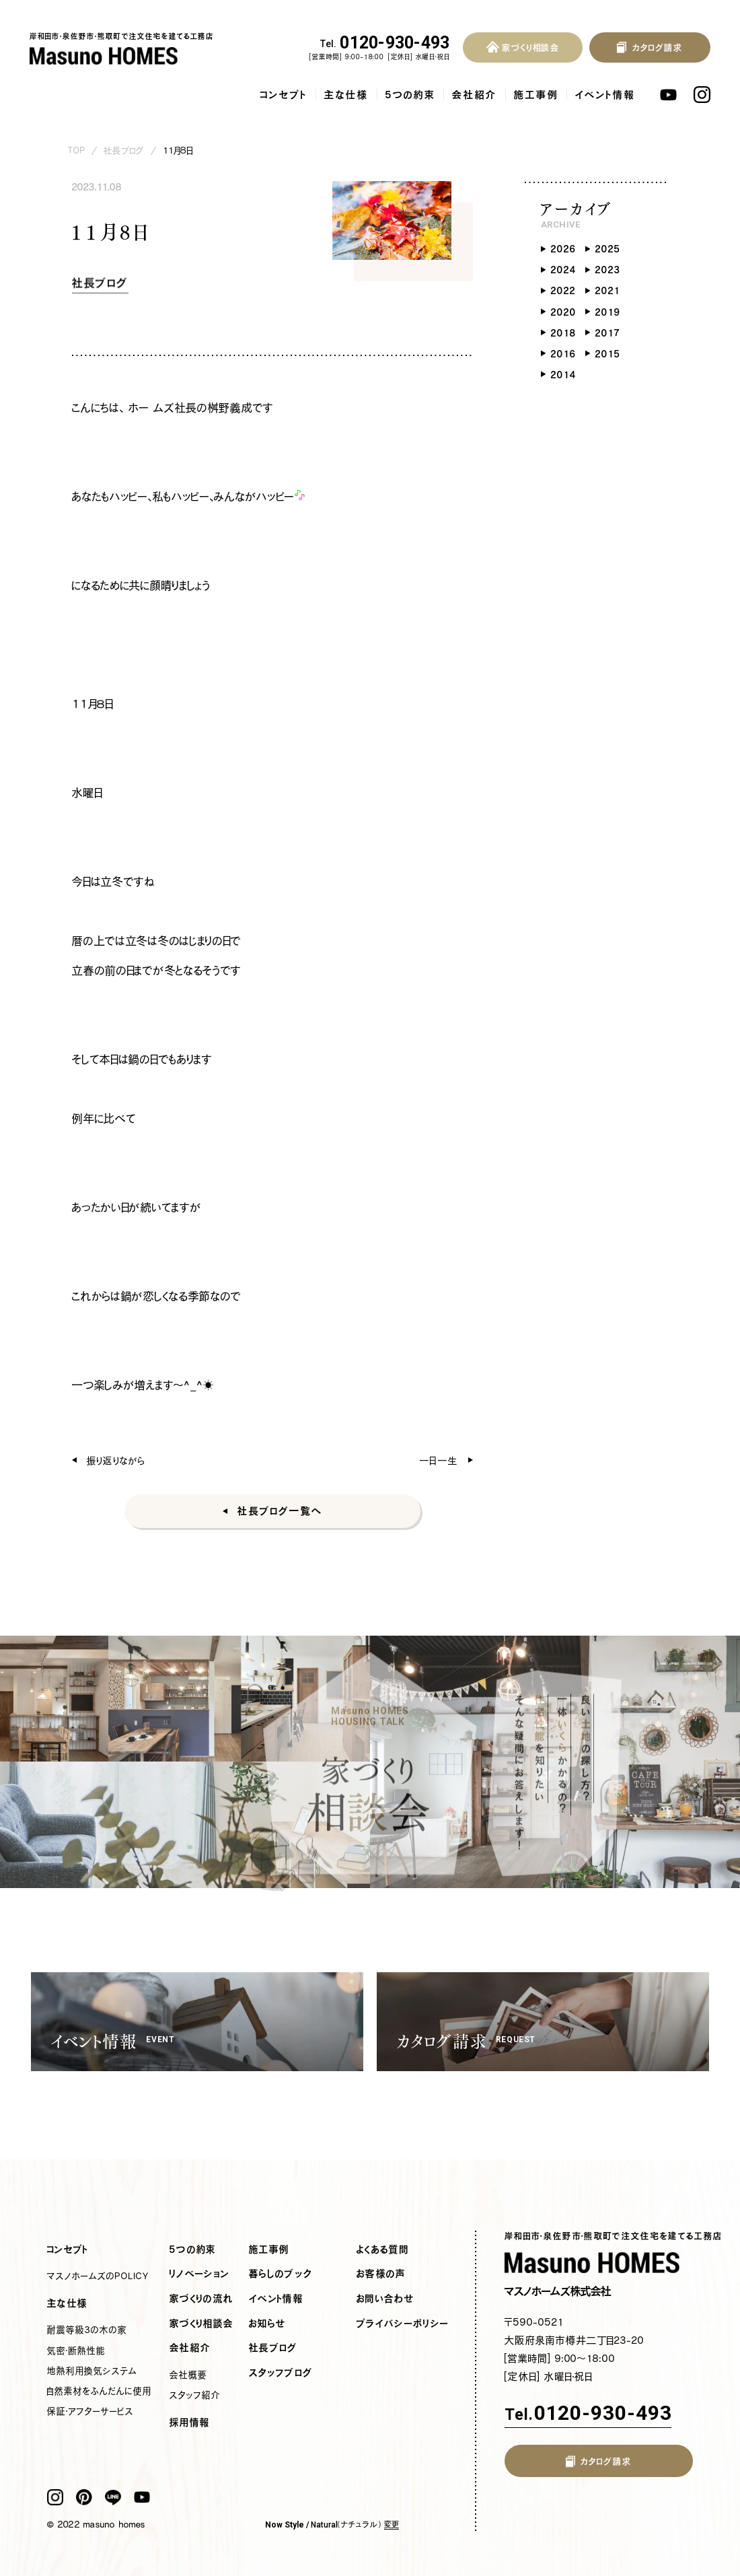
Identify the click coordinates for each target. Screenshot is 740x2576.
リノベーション (199, 2273)
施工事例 (536, 94)
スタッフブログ (281, 2372)
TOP (76, 150)
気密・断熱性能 (76, 2350)
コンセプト (283, 94)
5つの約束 (410, 94)
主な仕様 (346, 94)
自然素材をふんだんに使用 (99, 2391)
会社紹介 (474, 94)
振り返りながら (116, 1460)
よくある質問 (383, 2249)
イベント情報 (605, 94)
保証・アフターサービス (90, 2411)
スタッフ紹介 (195, 2395)
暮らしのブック (280, 2273)
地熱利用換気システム (92, 2370)
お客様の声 (381, 2273)
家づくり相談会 (201, 2323)
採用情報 (190, 2422)
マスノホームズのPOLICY (98, 2275)
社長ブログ (124, 150)
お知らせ (267, 2323)
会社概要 (188, 2374)
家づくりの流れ (201, 2298)
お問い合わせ (385, 2298)
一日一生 (438, 1460)
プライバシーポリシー (403, 2323)
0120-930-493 (384, 43)
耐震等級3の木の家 (87, 2329)
